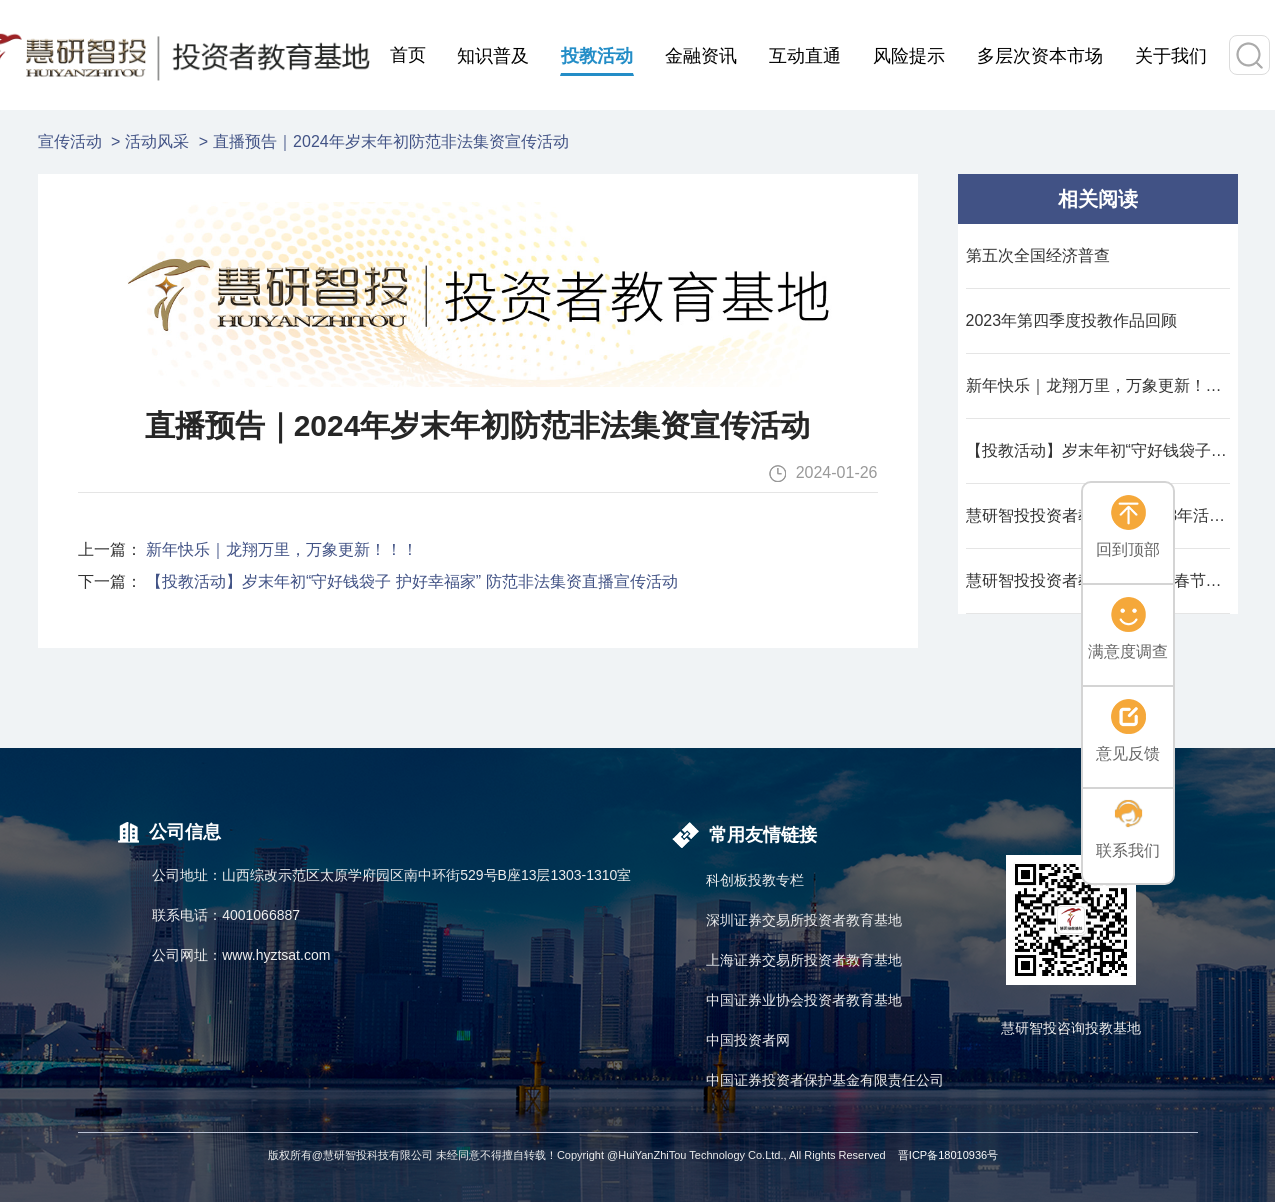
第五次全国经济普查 (1038, 255)
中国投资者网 (748, 1040)
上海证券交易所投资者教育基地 (804, 960)
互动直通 (805, 56)
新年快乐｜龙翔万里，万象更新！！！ (282, 549)
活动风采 (157, 141)
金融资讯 (701, 56)
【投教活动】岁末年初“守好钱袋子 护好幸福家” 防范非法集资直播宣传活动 (412, 581)
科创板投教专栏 (755, 880)
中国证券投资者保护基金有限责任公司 (825, 1080)
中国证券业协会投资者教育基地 (804, 1000)
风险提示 (909, 56)
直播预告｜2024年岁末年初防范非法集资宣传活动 (391, 141)
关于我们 (1171, 56)
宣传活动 (70, 141)
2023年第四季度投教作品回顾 (1072, 320)
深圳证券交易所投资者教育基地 (804, 920)
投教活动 (597, 56)
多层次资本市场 (1040, 56)
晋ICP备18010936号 (948, 1155)
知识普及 (493, 56)
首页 (408, 55)
